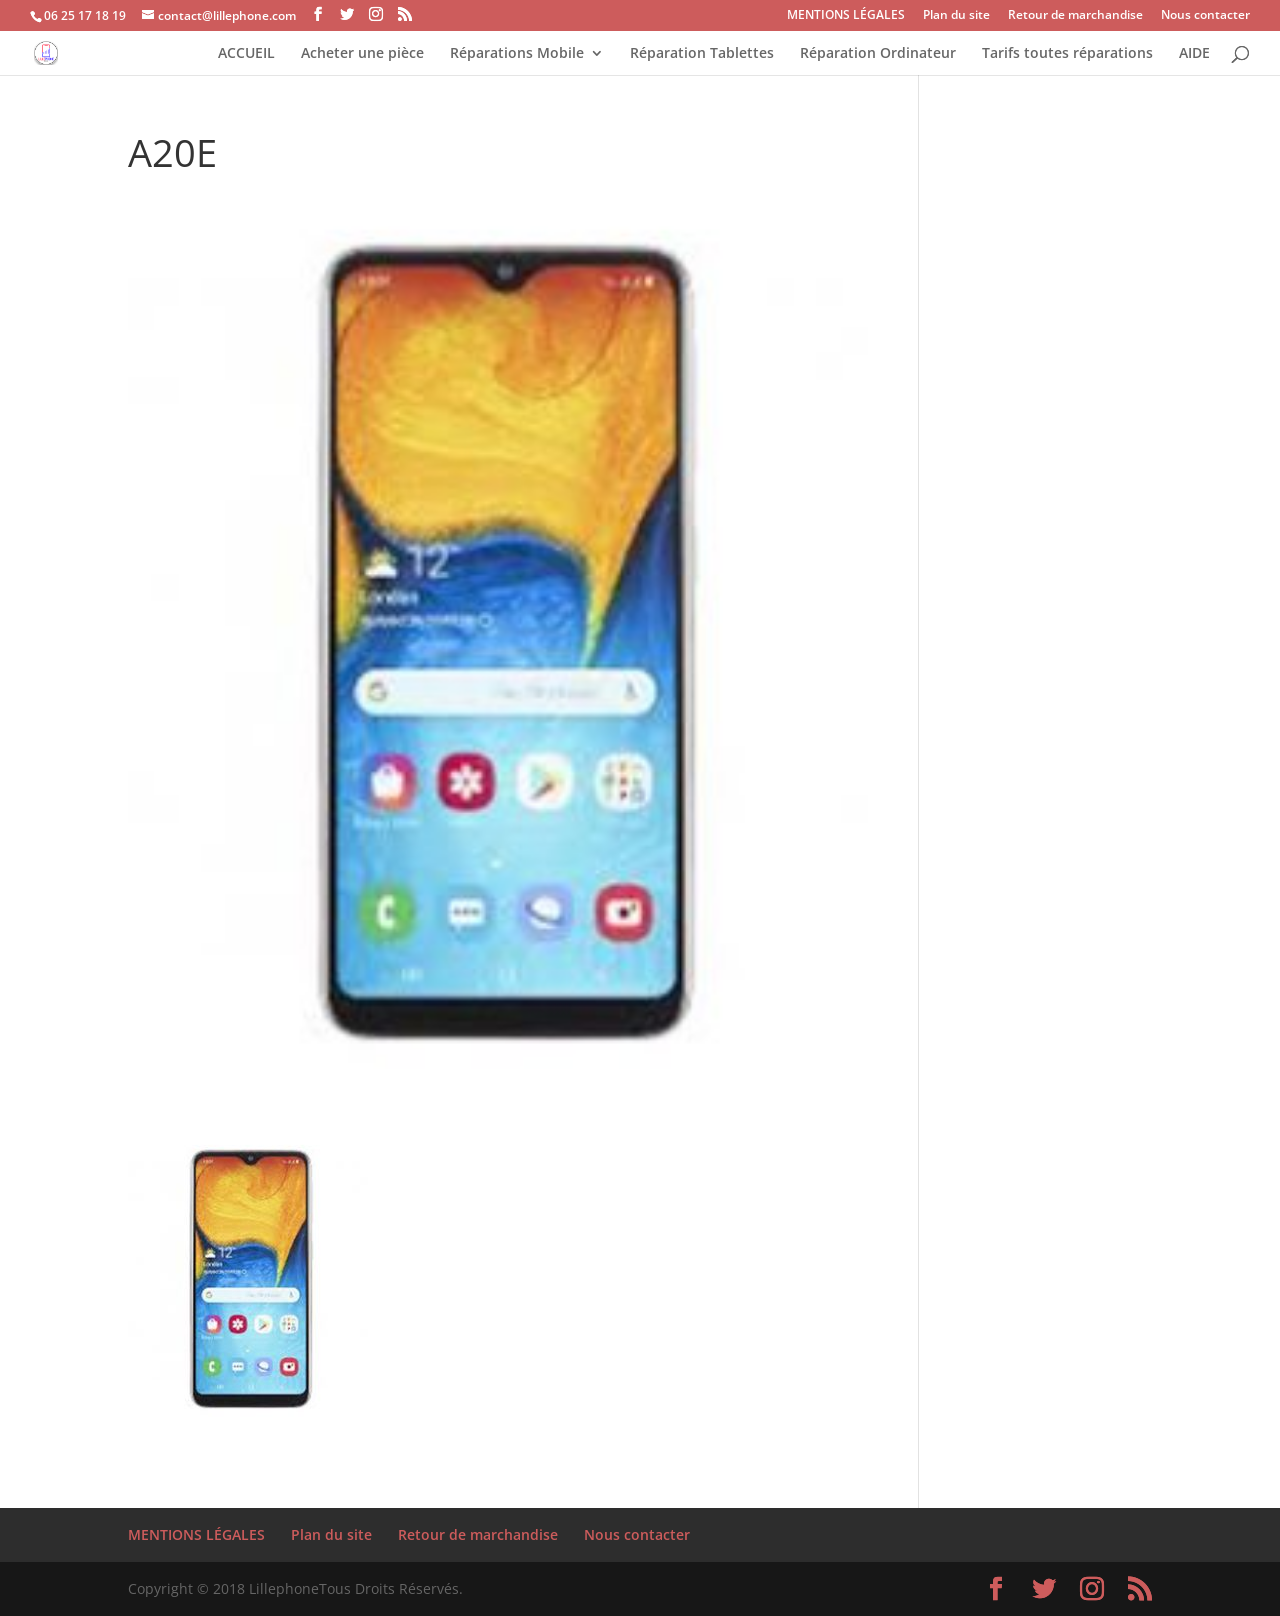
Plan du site (956, 16)
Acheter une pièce (362, 54)
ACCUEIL (246, 54)
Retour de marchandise (1075, 16)
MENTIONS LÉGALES (846, 16)
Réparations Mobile (517, 54)
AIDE (1194, 54)
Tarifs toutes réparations (1067, 54)
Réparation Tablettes (702, 54)
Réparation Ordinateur (878, 54)
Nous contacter (1205, 16)
